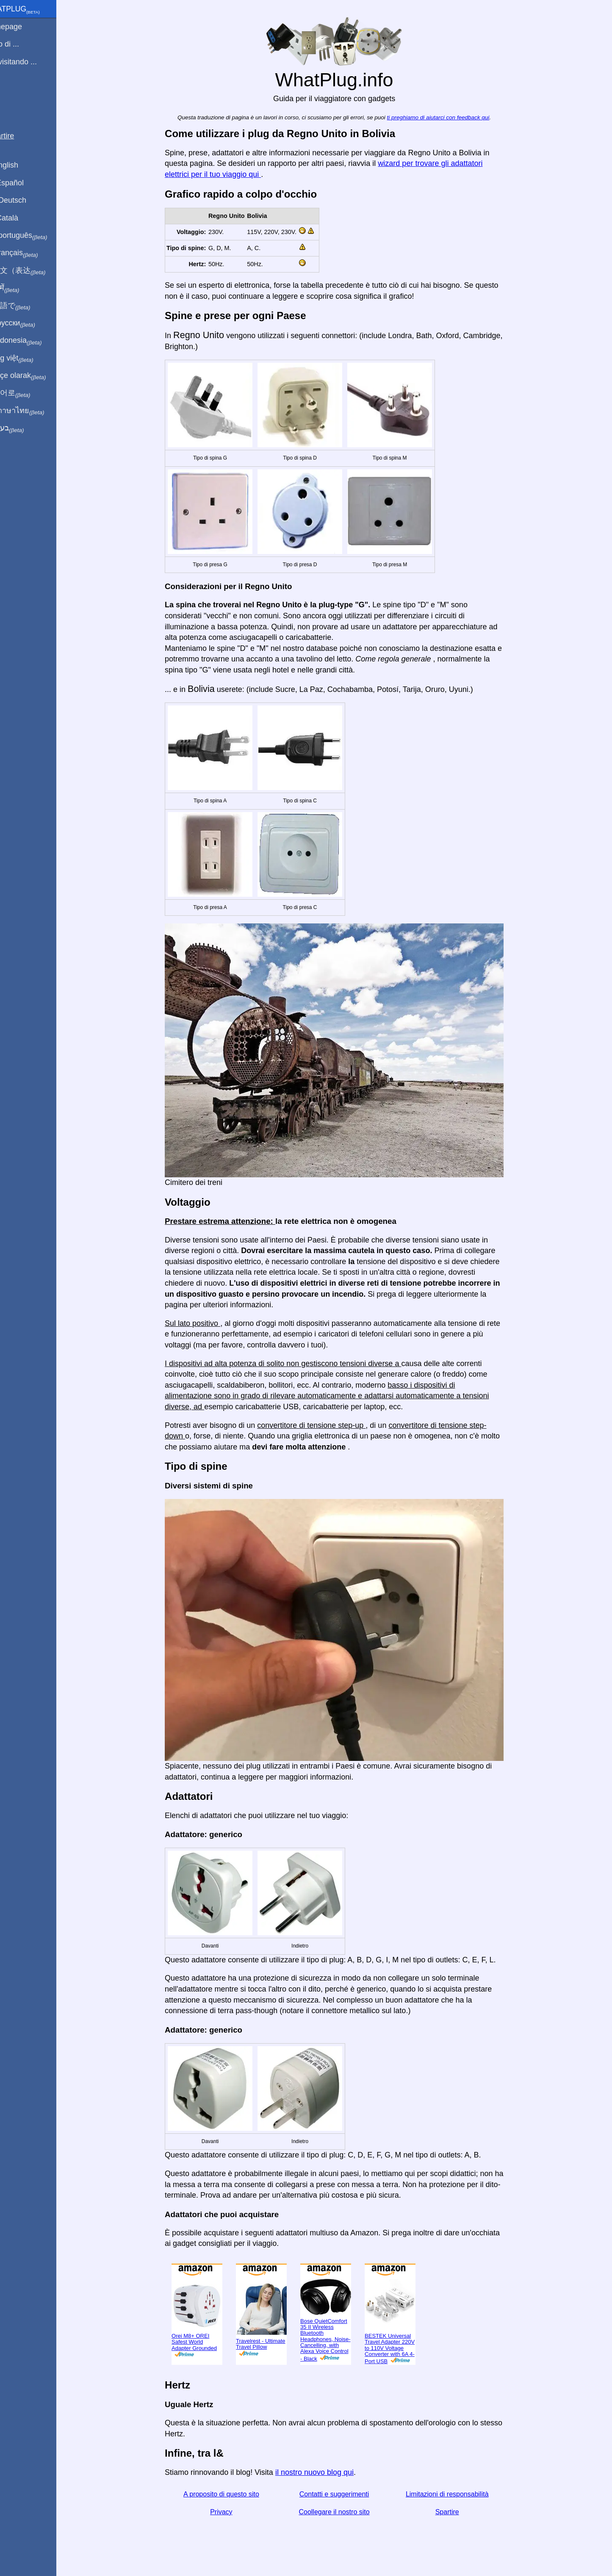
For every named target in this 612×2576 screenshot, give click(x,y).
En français (31, 253)
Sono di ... (22, 44)
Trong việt (29, 358)
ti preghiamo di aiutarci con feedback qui (448, 117)
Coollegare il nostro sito (344, 2511)
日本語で (27, 306)
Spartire (457, 2511)
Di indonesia (33, 340)
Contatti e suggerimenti (344, 2494)
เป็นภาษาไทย (34, 411)
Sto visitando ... (31, 62)
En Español (24, 183)
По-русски (30, 323)
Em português (36, 235)
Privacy (231, 2511)
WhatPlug (32, 10)
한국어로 (27, 393)
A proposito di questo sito (231, 2494)
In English (21, 165)
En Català (21, 218)
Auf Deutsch (25, 200)
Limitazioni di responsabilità (456, 2494)
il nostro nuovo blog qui (324, 2472)
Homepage (23, 26)
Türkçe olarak (35, 375)
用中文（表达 (35, 271)
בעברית (24, 428)
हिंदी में (22, 288)
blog (12, 92)
